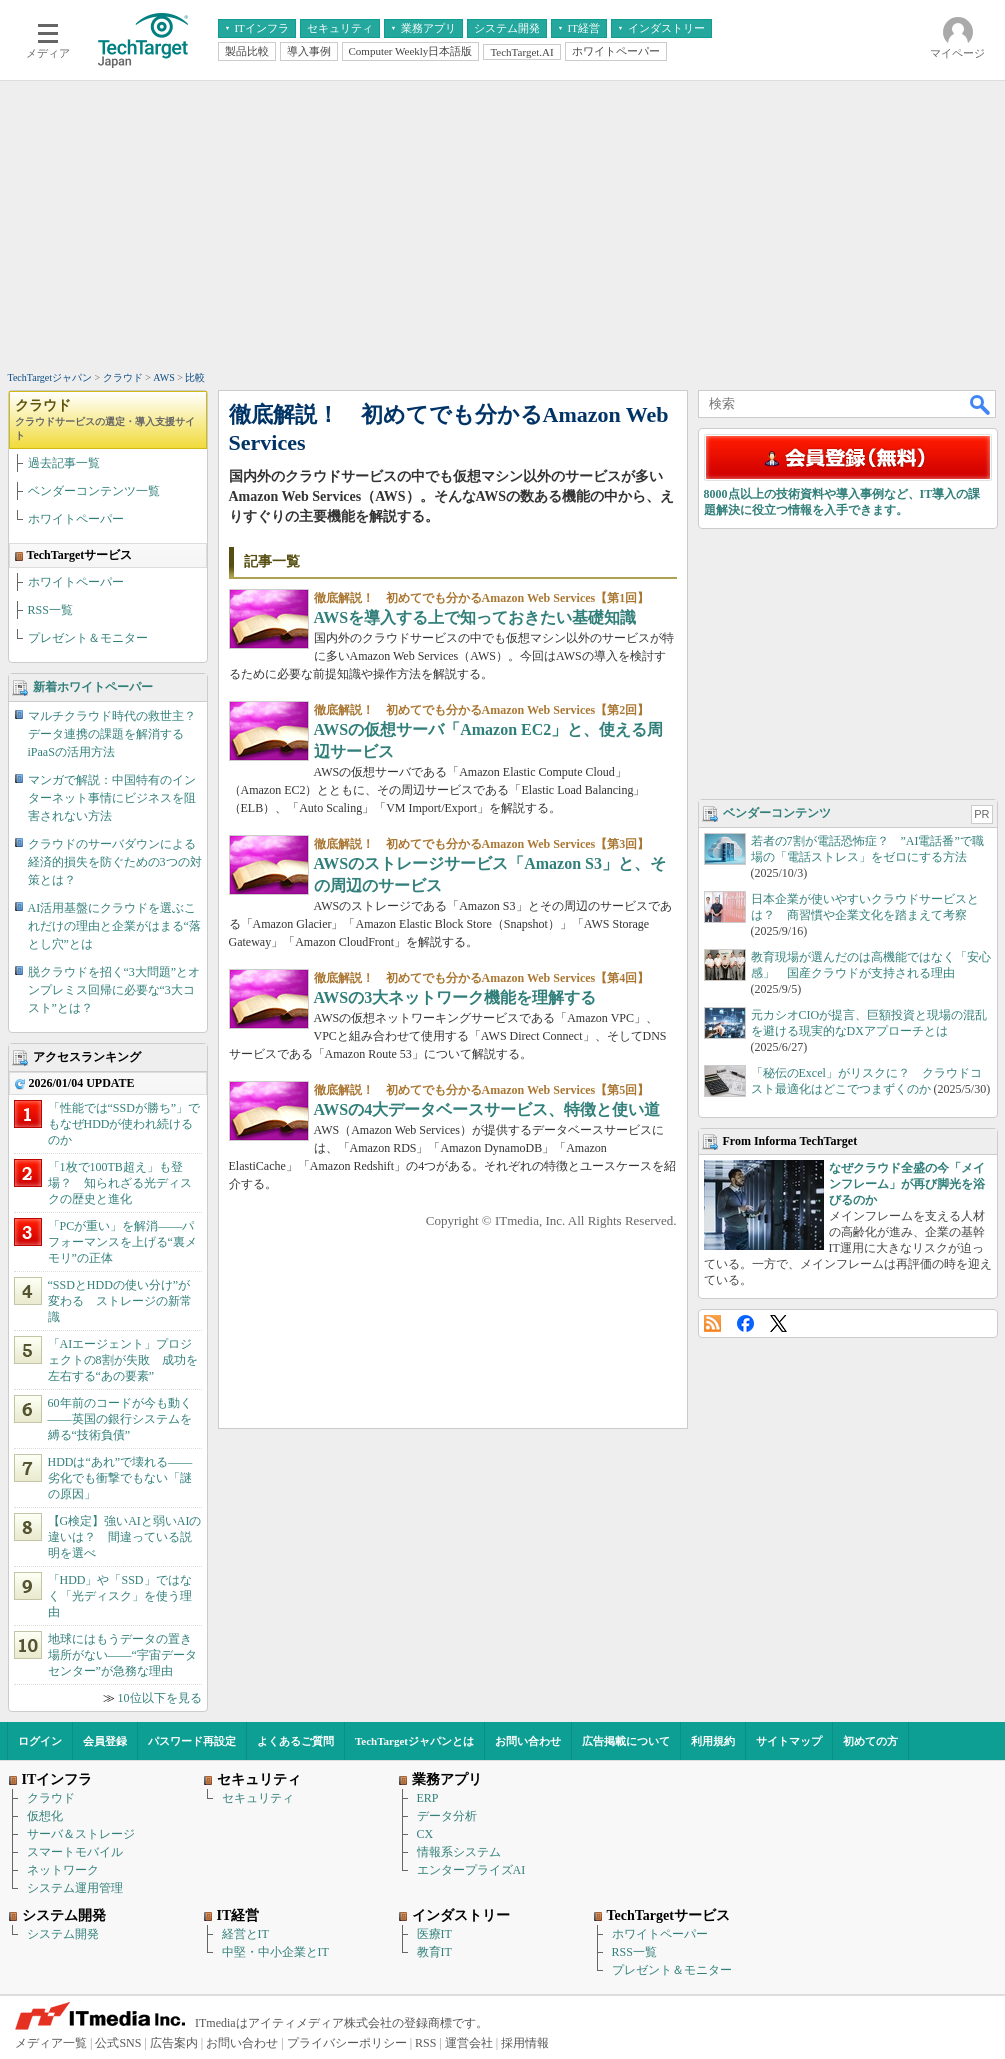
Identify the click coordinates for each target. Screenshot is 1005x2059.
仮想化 (45, 1816)
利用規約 (713, 1741)
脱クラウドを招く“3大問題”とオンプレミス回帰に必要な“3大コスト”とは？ (114, 990)
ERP (428, 1798)
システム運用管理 (75, 1888)
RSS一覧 (50, 610)
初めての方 (870, 1741)
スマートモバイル (75, 1852)
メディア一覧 (51, 2043)
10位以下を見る (160, 1698)
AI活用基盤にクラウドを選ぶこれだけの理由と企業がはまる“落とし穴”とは (114, 926)
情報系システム (459, 1852)
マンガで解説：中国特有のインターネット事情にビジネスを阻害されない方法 (112, 798)
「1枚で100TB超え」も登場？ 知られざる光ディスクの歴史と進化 (120, 1183)
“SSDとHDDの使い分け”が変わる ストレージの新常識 (120, 1301)
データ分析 (447, 1816)
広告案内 (174, 2043)
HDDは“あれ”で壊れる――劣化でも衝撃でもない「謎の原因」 (120, 1478)
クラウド (105, 419)
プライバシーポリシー (347, 2043)
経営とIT (245, 1934)
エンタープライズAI (471, 1870)
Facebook (745, 1323)
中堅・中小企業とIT (275, 1952)
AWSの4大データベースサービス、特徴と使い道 (487, 1109)
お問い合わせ (528, 1741)
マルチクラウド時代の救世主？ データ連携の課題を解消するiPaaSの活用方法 (118, 734)
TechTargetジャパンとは (414, 1741)
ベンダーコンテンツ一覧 (94, 491)
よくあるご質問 (295, 1741)
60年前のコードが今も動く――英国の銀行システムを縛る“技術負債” (120, 1419)
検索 (981, 404)
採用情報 (525, 2043)
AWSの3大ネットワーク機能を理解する (455, 997)
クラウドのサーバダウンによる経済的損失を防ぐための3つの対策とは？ (115, 862)
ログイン (40, 1741)
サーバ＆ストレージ (81, 1834)
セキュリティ (258, 1798)
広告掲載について (626, 1741)
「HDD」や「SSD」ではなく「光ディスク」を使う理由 (120, 1596)
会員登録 (105, 1741)
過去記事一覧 (64, 463)
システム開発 (63, 1934)
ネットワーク (63, 1870)
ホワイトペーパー (76, 519)
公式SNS (118, 2043)
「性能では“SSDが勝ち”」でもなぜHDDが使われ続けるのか (124, 1124)
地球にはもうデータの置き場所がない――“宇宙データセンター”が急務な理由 (122, 1655)
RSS (712, 1323)
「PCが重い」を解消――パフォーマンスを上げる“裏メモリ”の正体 (122, 1242)
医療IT (434, 1934)
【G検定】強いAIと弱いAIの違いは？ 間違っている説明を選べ (125, 1537)
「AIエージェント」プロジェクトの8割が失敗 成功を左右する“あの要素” (123, 1360)
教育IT (434, 1952)
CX (425, 1834)
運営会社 (469, 2043)
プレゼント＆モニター (88, 638)
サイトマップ (789, 1741)
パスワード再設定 (192, 1741)
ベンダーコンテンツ (777, 813)
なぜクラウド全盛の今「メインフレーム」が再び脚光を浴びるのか (907, 1184)
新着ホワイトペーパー (93, 687)
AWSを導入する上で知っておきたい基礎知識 (475, 617)
